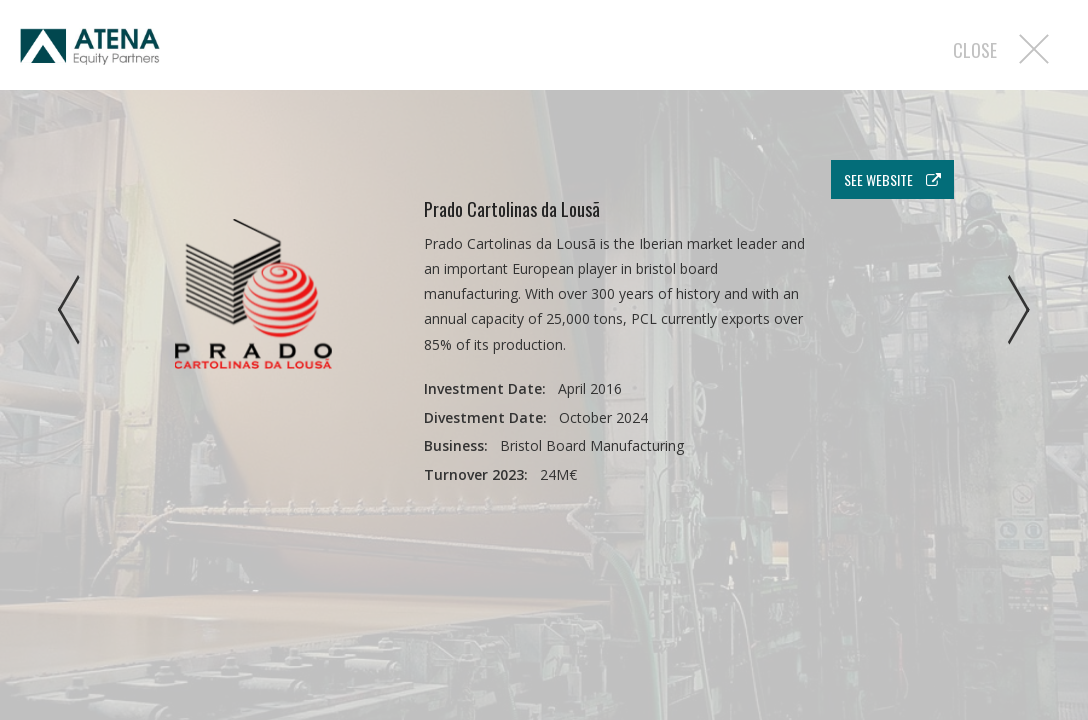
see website (892, 179)
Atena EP (90, 50)
